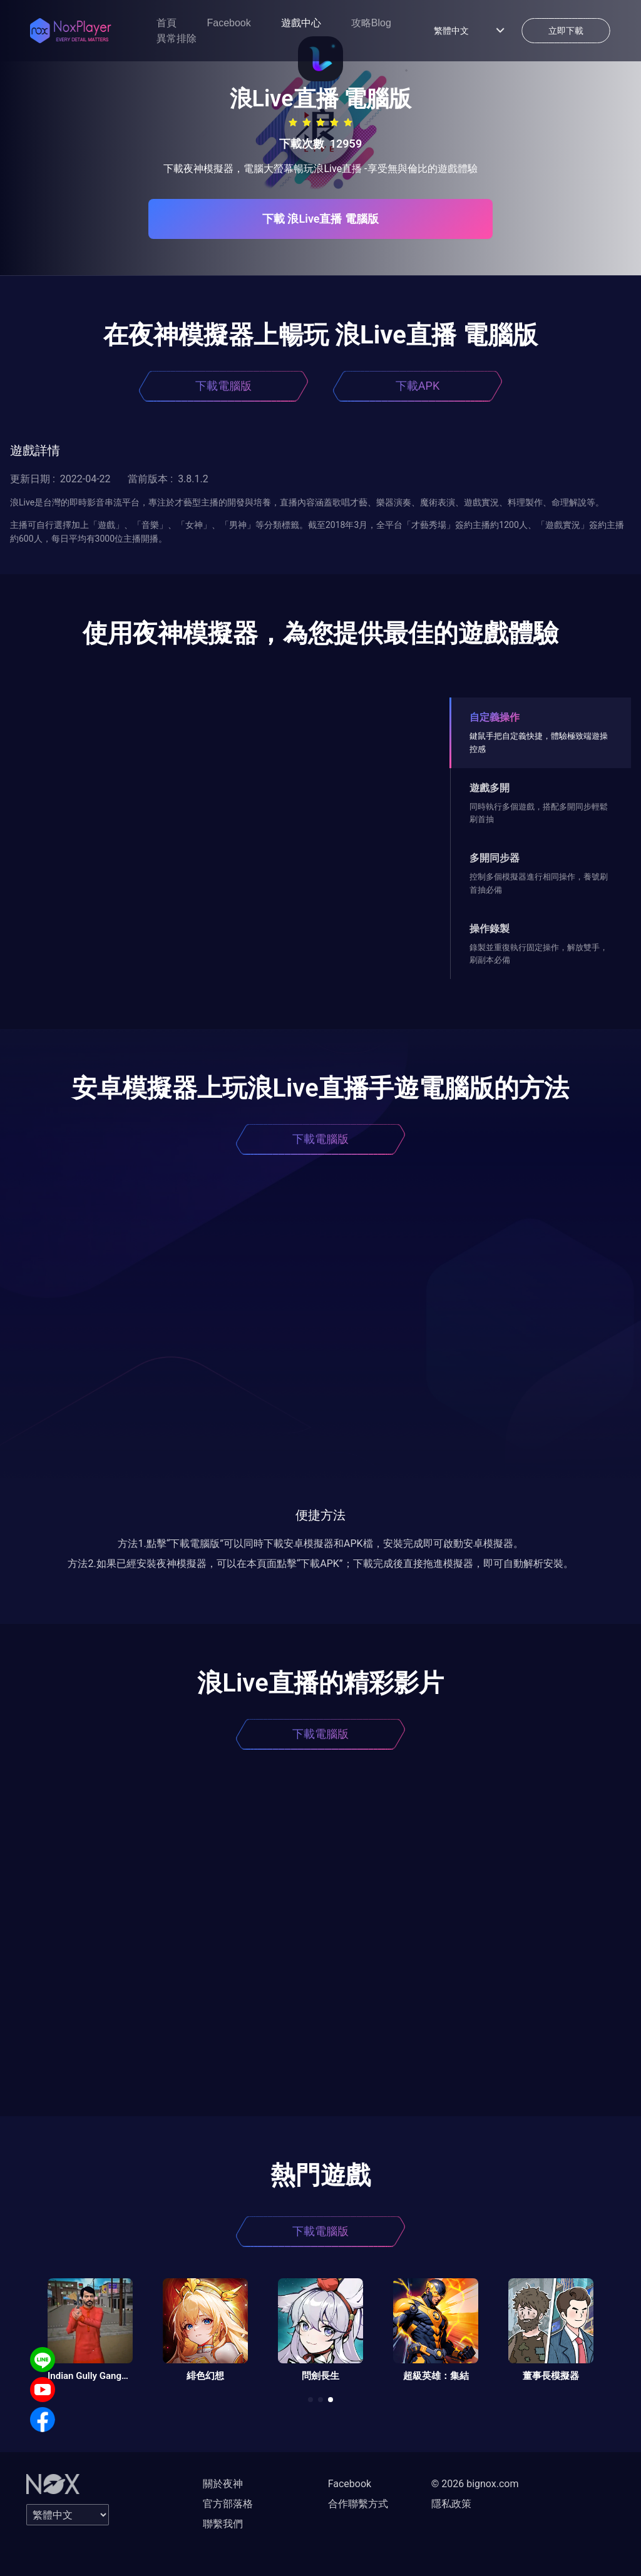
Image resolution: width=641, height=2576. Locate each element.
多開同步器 (494, 858)
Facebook (228, 23)
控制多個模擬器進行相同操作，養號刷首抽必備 (538, 883)
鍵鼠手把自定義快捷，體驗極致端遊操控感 (538, 742)
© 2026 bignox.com (475, 2484)
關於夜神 (223, 2484)
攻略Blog (371, 23)
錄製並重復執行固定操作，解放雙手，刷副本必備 (538, 954)
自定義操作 (494, 717)
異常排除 (176, 38)
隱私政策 (451, 2504)
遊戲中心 (301, 23)
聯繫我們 (223, 2524)
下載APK (417, 385)
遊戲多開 (489, 788)
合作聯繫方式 (358, 2504)
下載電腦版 (223, 385)
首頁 (166, 23)
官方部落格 (228, 2504)
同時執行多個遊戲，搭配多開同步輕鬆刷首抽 (538, 813)
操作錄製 (489, 929)
